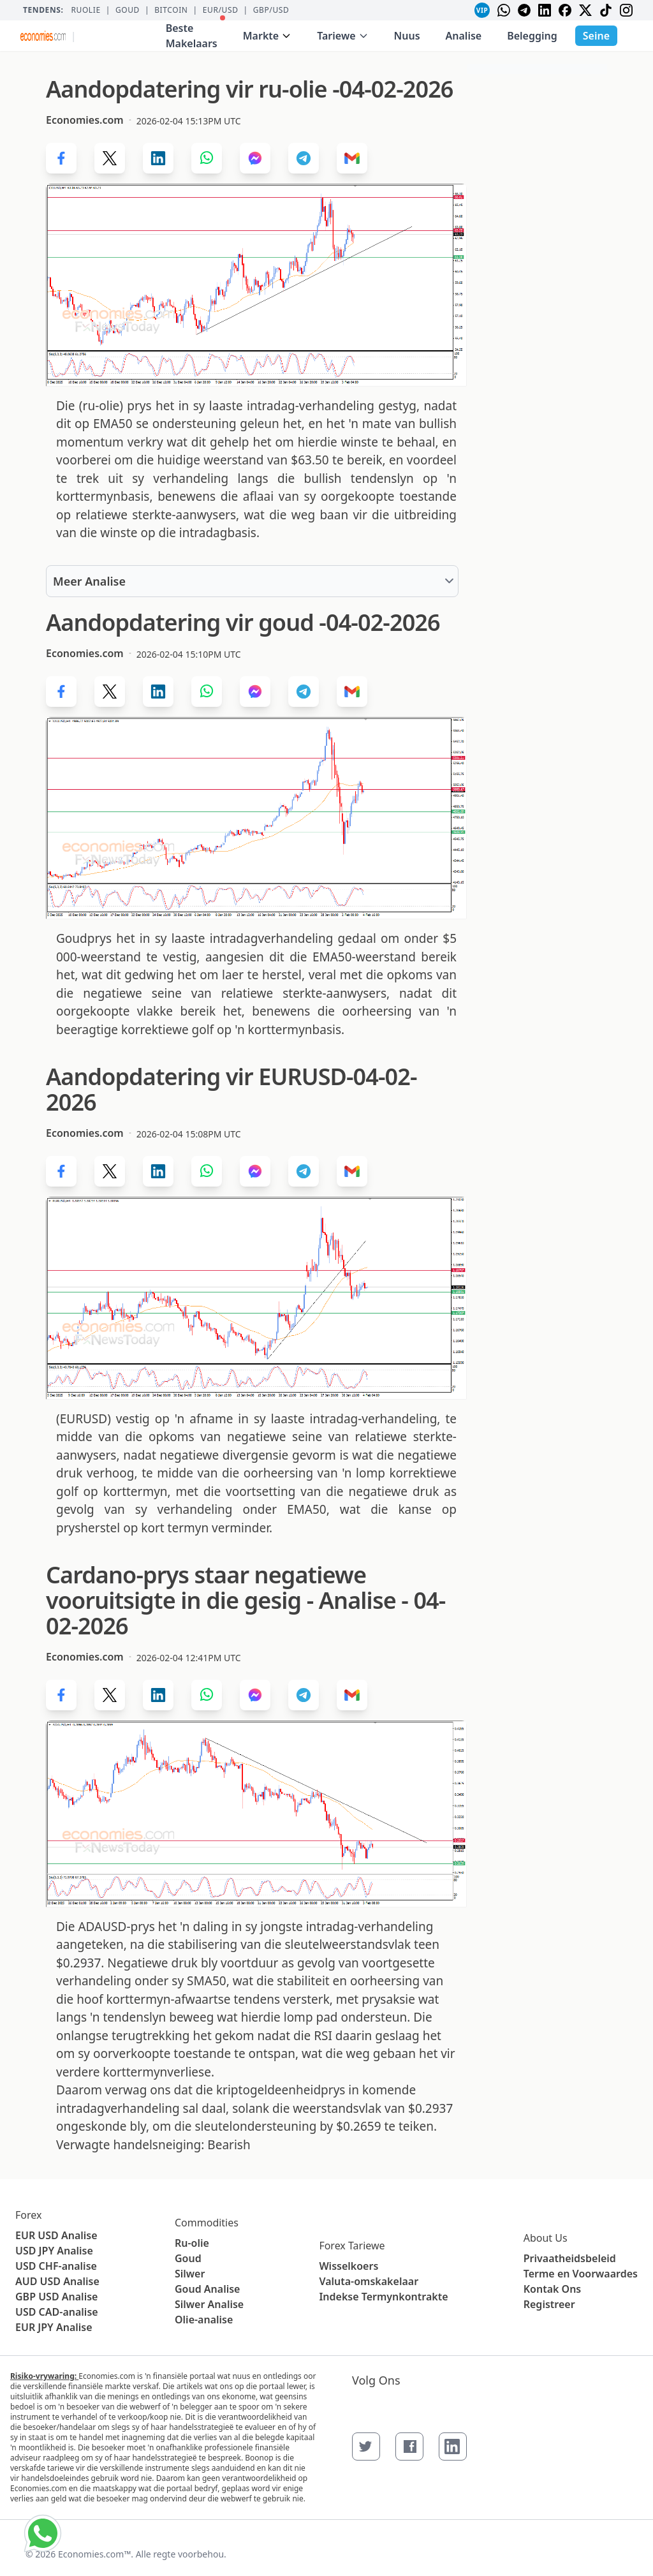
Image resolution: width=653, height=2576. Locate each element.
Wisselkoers (348, 2266)
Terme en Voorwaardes (581, 2274)
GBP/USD (271, 10)
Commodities (206, 2223)
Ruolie (85, 10)
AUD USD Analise (57, 2281)
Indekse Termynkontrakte (383, 2297)
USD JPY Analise (54, 2251)
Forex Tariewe (352, 2246)
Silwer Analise (209, 2304)
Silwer (190, 2274)
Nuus (407, 36)
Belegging (532, 36)
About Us (546, 2238)
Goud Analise (207, 2289)
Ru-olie (192, 2243)
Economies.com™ (94, 2554)
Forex (28, 2215)
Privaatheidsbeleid (570, 2258)
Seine (596, 36)
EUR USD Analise (56, 2235)
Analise (464, 36)
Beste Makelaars (195, 32)
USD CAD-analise (56, 2312)
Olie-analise (204, 2320)
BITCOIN (170, 10)
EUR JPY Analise (53, 2327)
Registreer (549, 2304)
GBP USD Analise (56, 2297)
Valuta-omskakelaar (368, 2281)
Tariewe (342, 36)
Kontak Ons (553, 2289)
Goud (127, 10)
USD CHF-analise (56, 2266)
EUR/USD (220, 10)
